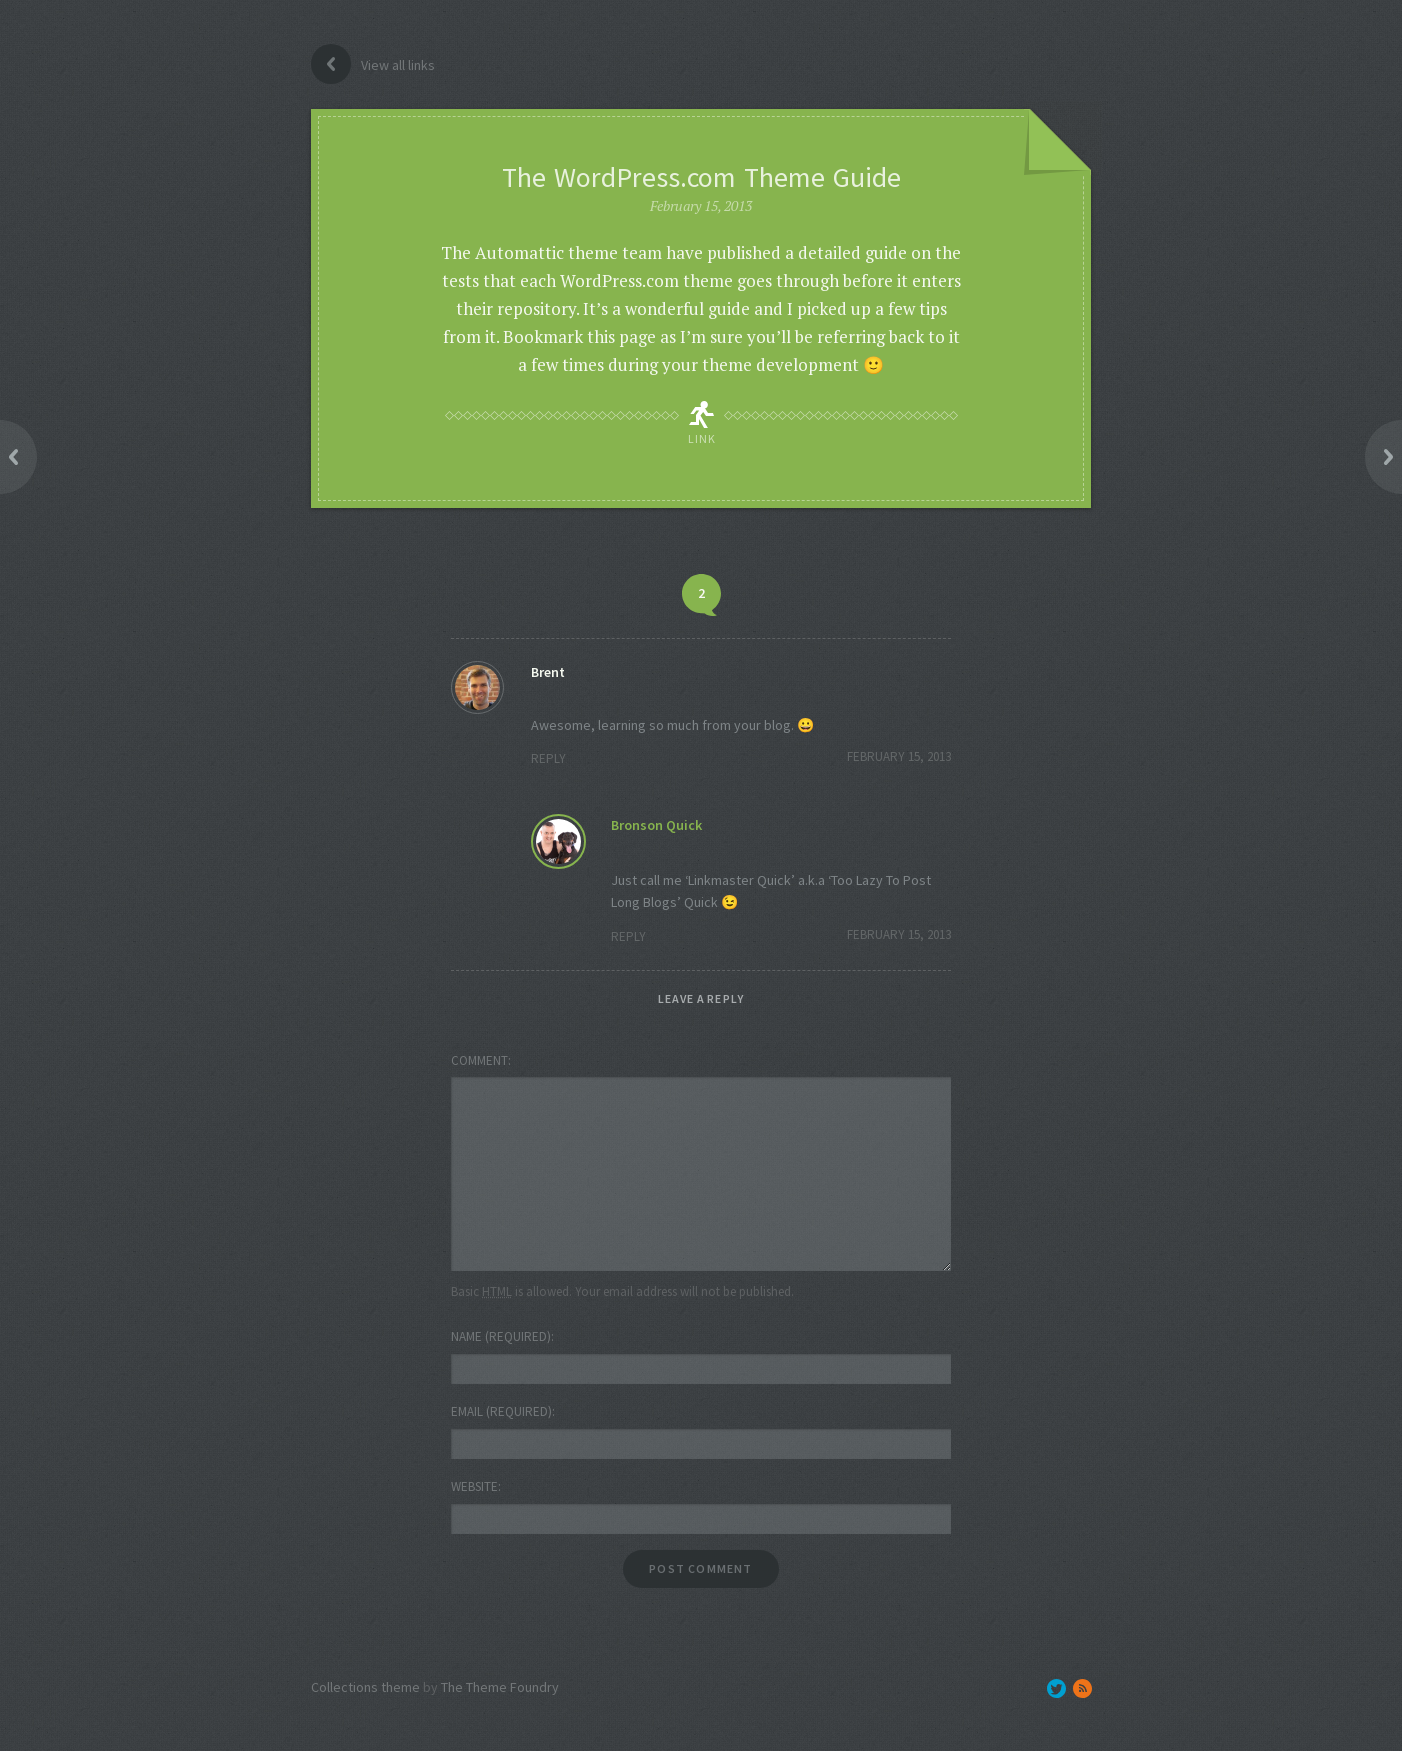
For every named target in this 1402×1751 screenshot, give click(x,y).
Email (501, 1411)
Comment (479, 1060)
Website (474, 1486)
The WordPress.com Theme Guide (701, 177)
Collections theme (365, 1687)
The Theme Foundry (500, 1687)
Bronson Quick (656, 825)
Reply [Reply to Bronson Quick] (628, 936)
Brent (548, 672)
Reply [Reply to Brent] (548, 758)
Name (501, 1336)
